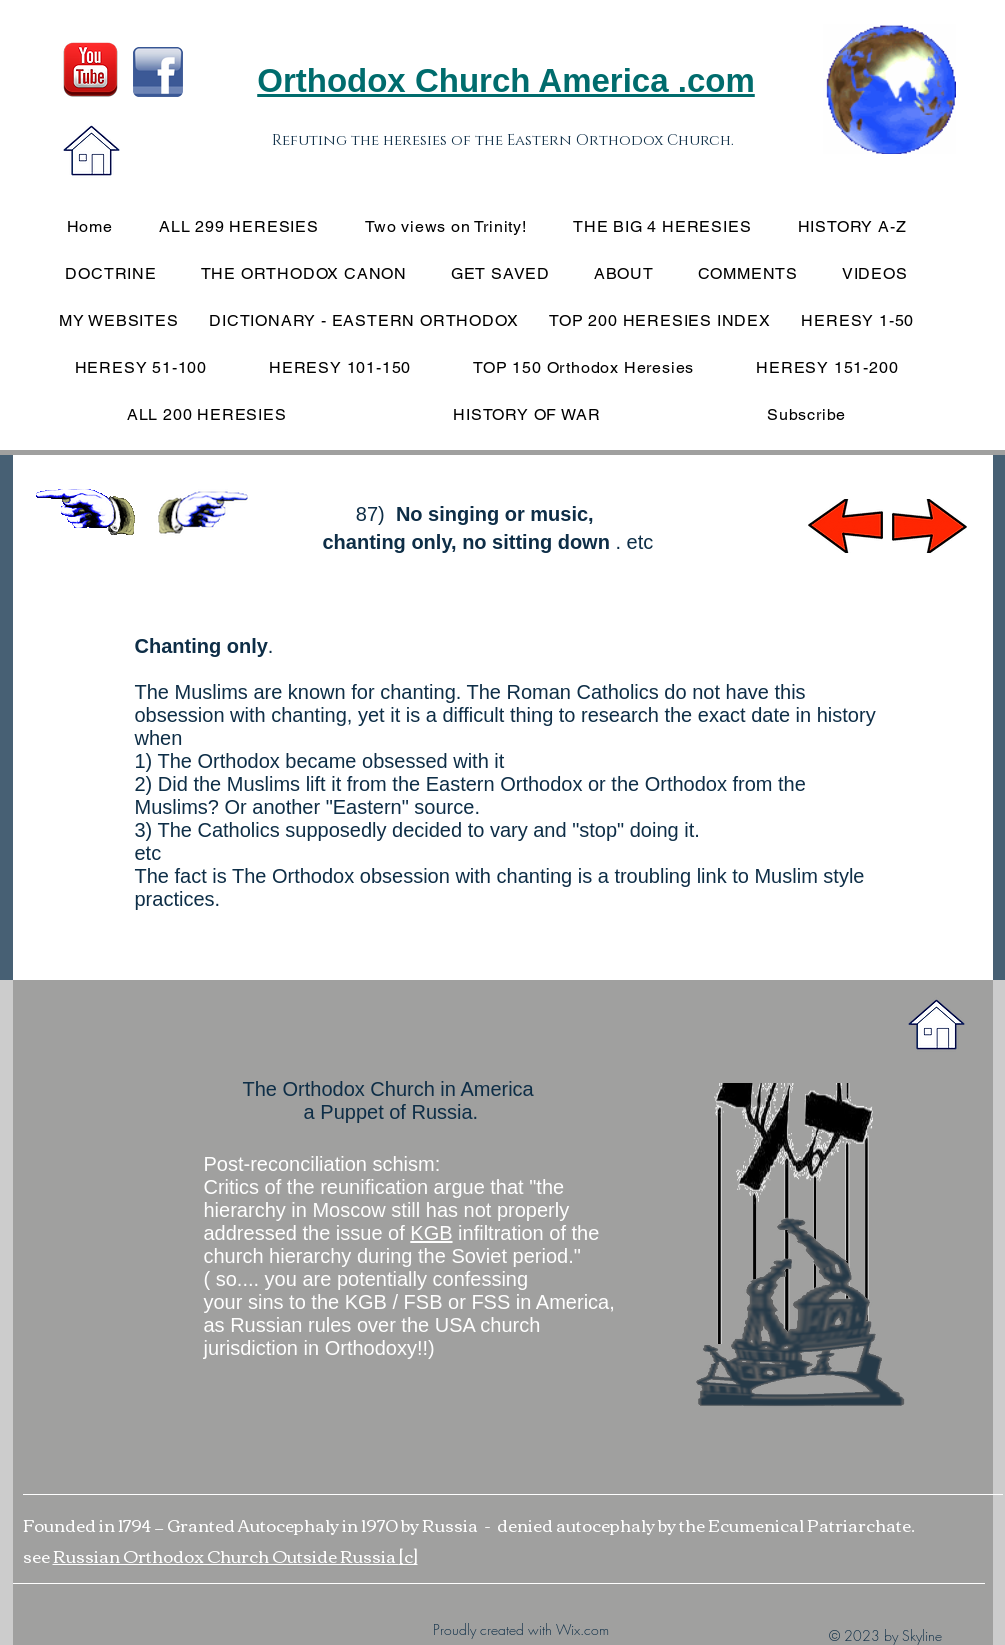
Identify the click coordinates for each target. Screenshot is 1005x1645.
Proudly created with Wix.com (521, 1629)
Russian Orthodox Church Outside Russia (226, 1555)
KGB (431, 1233)
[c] (408, 1555)
